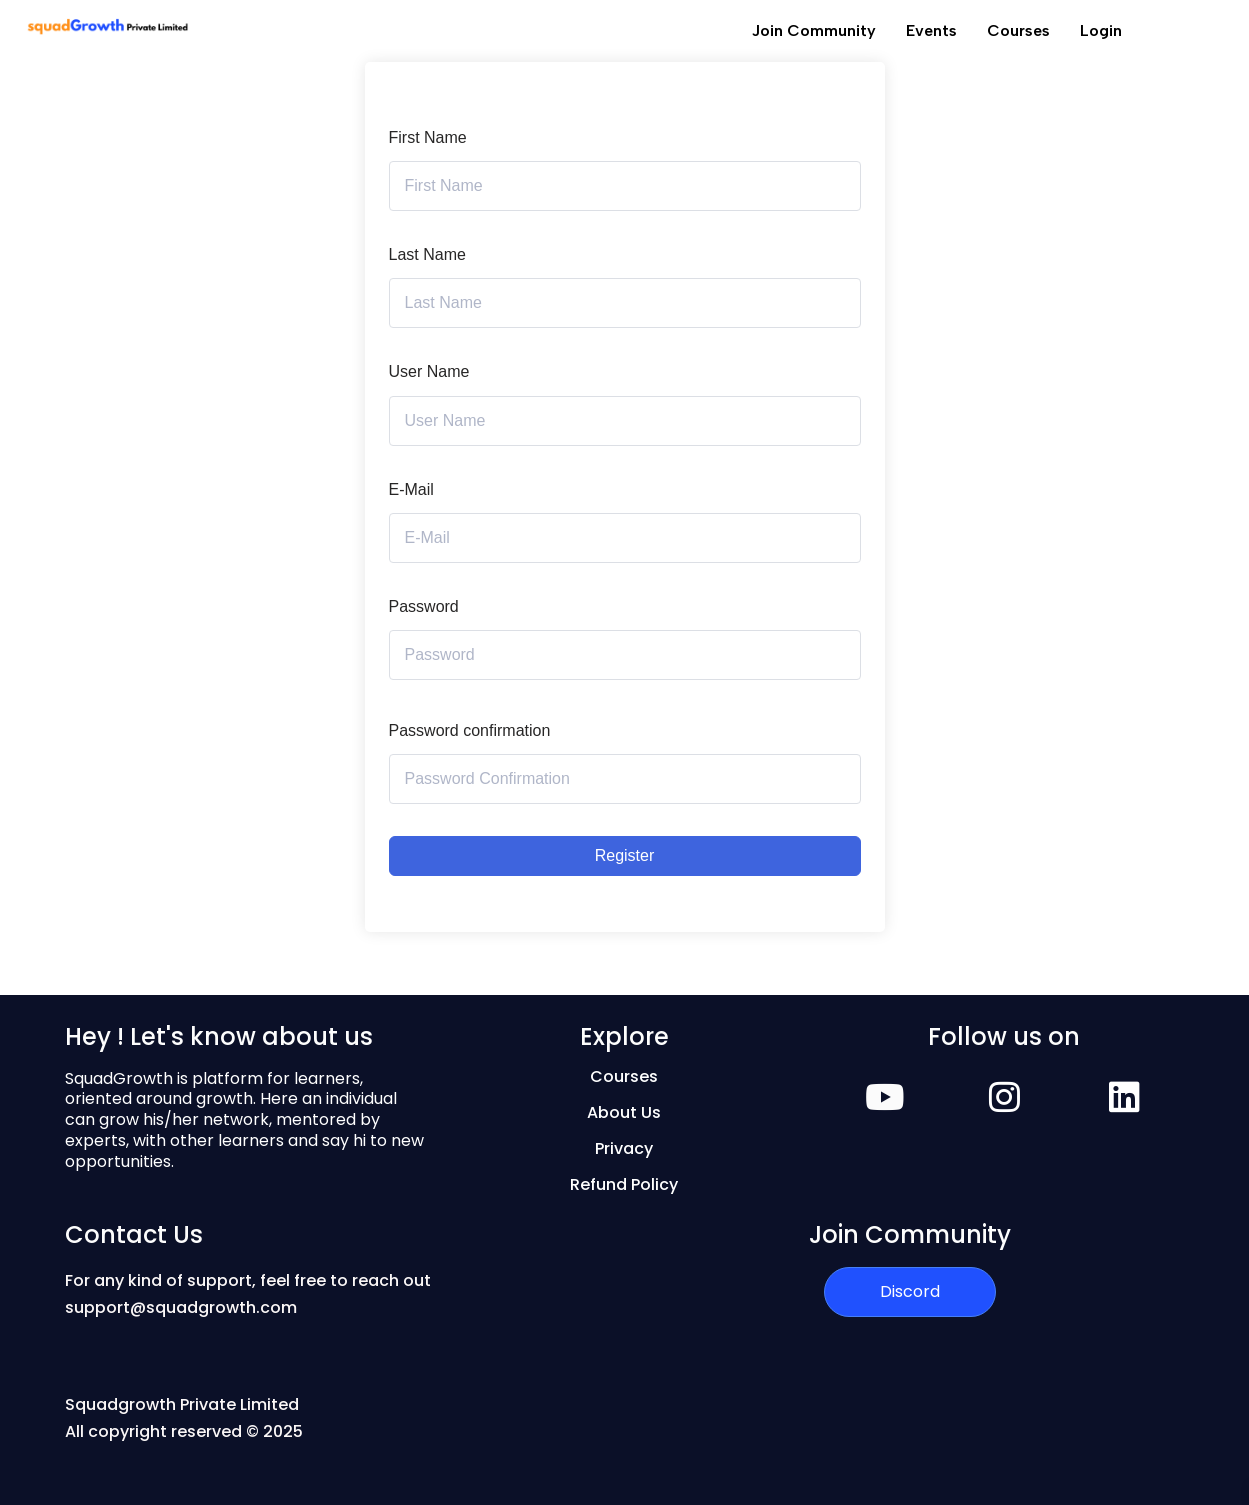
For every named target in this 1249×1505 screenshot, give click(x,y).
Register (625, 855)
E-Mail (411, 489)
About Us (624, 1112)
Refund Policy (624, 1184)
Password (424, 606)
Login (1101, 30)
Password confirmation (470, 730)
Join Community (814, 30)
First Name (428, 137)
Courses (1018, 30)
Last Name (427, 254)
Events (931, 30)
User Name (429, 371)
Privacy (624, 1148)
